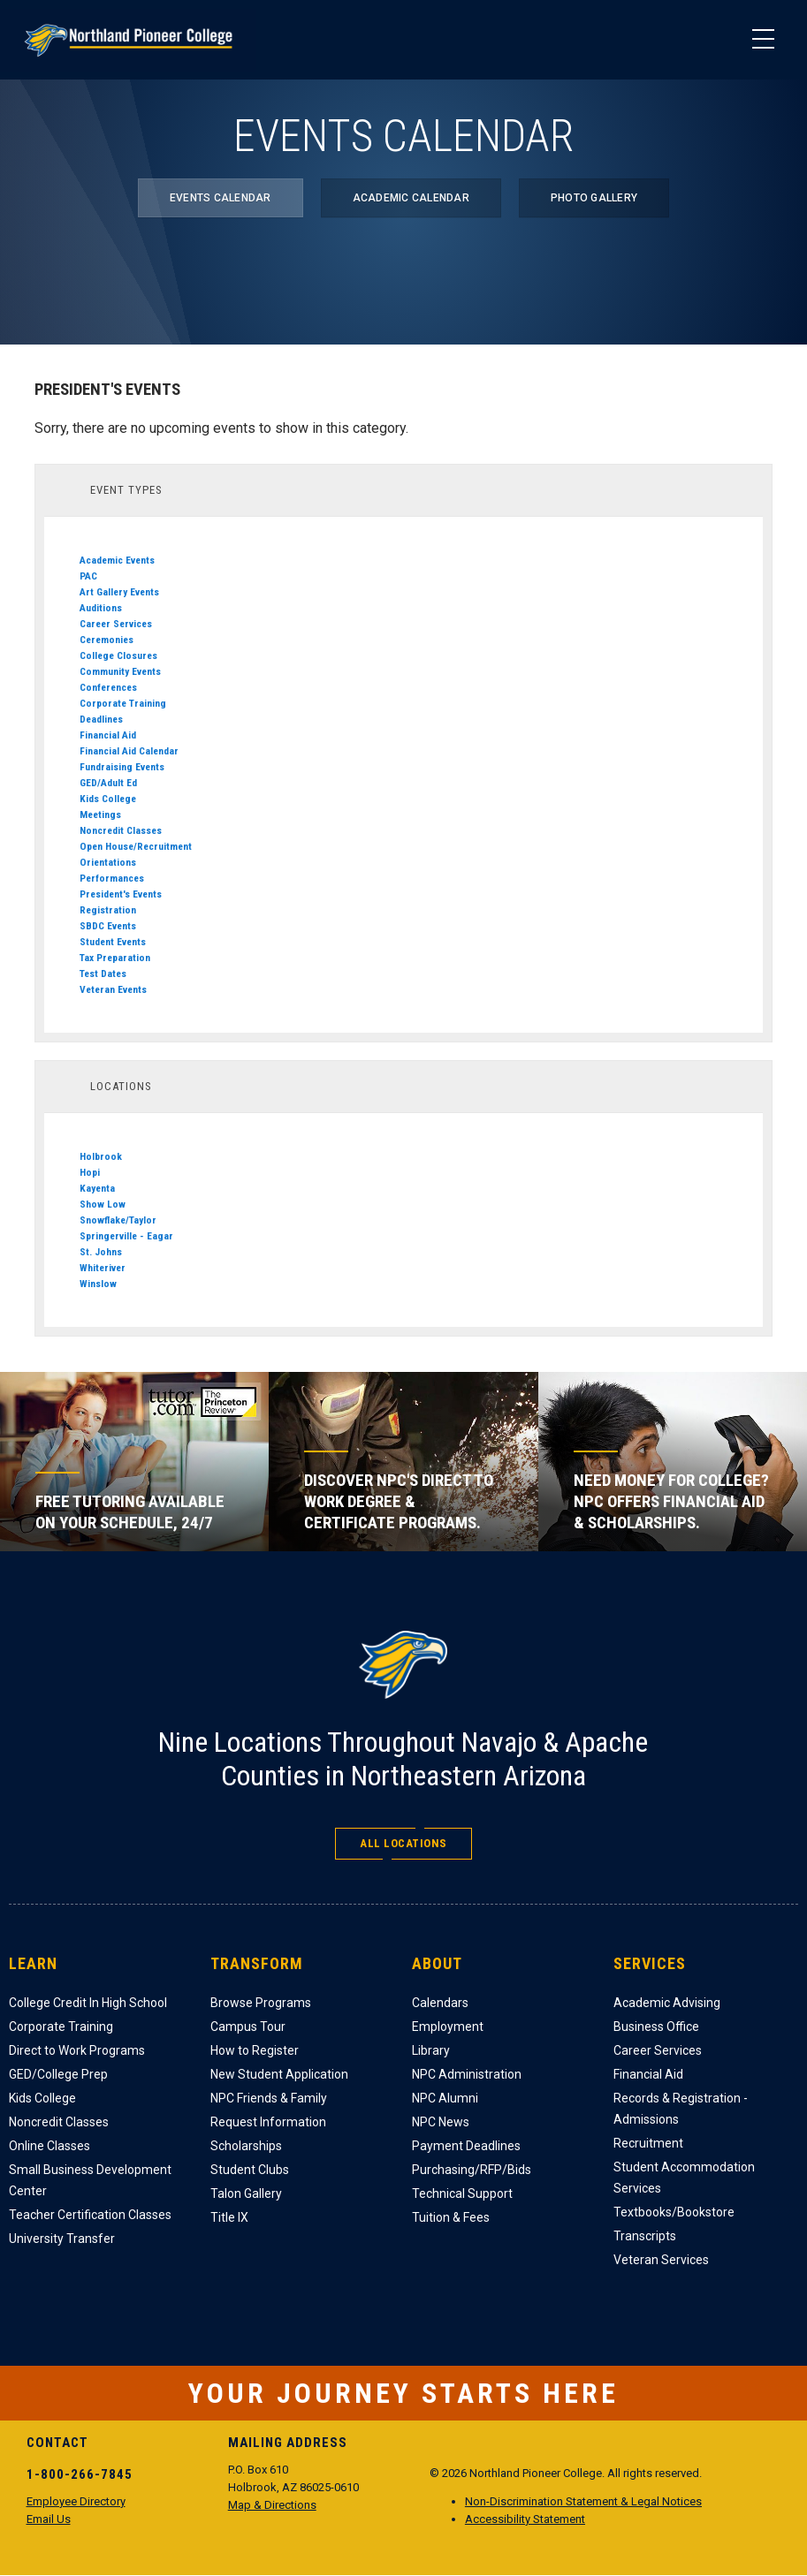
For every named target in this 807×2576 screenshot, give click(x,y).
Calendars (440, 2003)
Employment (447, 2026)
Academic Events (117, 560)
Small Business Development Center (90, 2180)
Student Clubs (249, 2170)
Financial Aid (108, 735)
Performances (112, 878)
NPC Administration (467, 2074)
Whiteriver (103, 1267)
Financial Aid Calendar (129, 751)
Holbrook (101, 1156)
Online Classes (49, 2146)
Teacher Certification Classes (90, 2215)
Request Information (268, 2122)
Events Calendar (220, 198)
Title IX (229, 2217)
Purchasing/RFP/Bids (471, 2170)
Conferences (108, 687)
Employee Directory (76, 2501)
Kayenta (97, 1188)
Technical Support (462, 2193)
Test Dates (103, 973)
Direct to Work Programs (77, 2050)
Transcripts (644, 2236)
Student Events (113, 942)
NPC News (440, 2122)
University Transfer (62, 2238)
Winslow (98, 1283)
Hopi (90, 1172)
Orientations (108, 862)
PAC (88, 576)
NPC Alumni (445, 2098)
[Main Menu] (763, 40)
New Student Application (279, 2074)
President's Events (121, 894)
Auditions (101, 608)
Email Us (49, 2519)
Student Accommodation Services (684, 2177)
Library (431, 2050)
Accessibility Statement (525, 2519)
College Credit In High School (88, 2003)
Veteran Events (113, 989)
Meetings (100, 814)
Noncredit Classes (121, 830)
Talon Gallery (246, 2193)
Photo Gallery (594, 198)
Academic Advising (666, 2003)
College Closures (118, 655)
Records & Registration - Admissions (680, 2108)
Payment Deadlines (466, 2146)
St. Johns (101, 1252)
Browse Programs (260, 2003)
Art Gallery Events (119, 592)
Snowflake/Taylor (118, 1220)
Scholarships (246, 2146)
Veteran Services (661, 2260)
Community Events (120, 671)
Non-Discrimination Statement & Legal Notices (583, 2501)
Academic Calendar (411, 198)
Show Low (103, 1204)
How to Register (254, 2050)
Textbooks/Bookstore (674, 2212)
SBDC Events (108, 926)
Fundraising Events (122, 767)
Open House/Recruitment (136, 846)
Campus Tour (247, 2026)
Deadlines (101, 719)
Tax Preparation (115, 957)
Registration (108, 910)
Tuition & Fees (451, 2217)
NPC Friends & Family (268, 2098)
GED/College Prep (58, 2074)
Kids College (108, 798)
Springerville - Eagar (126, 1236)
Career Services (116, 623)
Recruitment (648, 2143)
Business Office (656, 2026)
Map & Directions (272, 2505)
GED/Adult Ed (108, 783)
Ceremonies (106, 639)
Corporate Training (123, 703)
